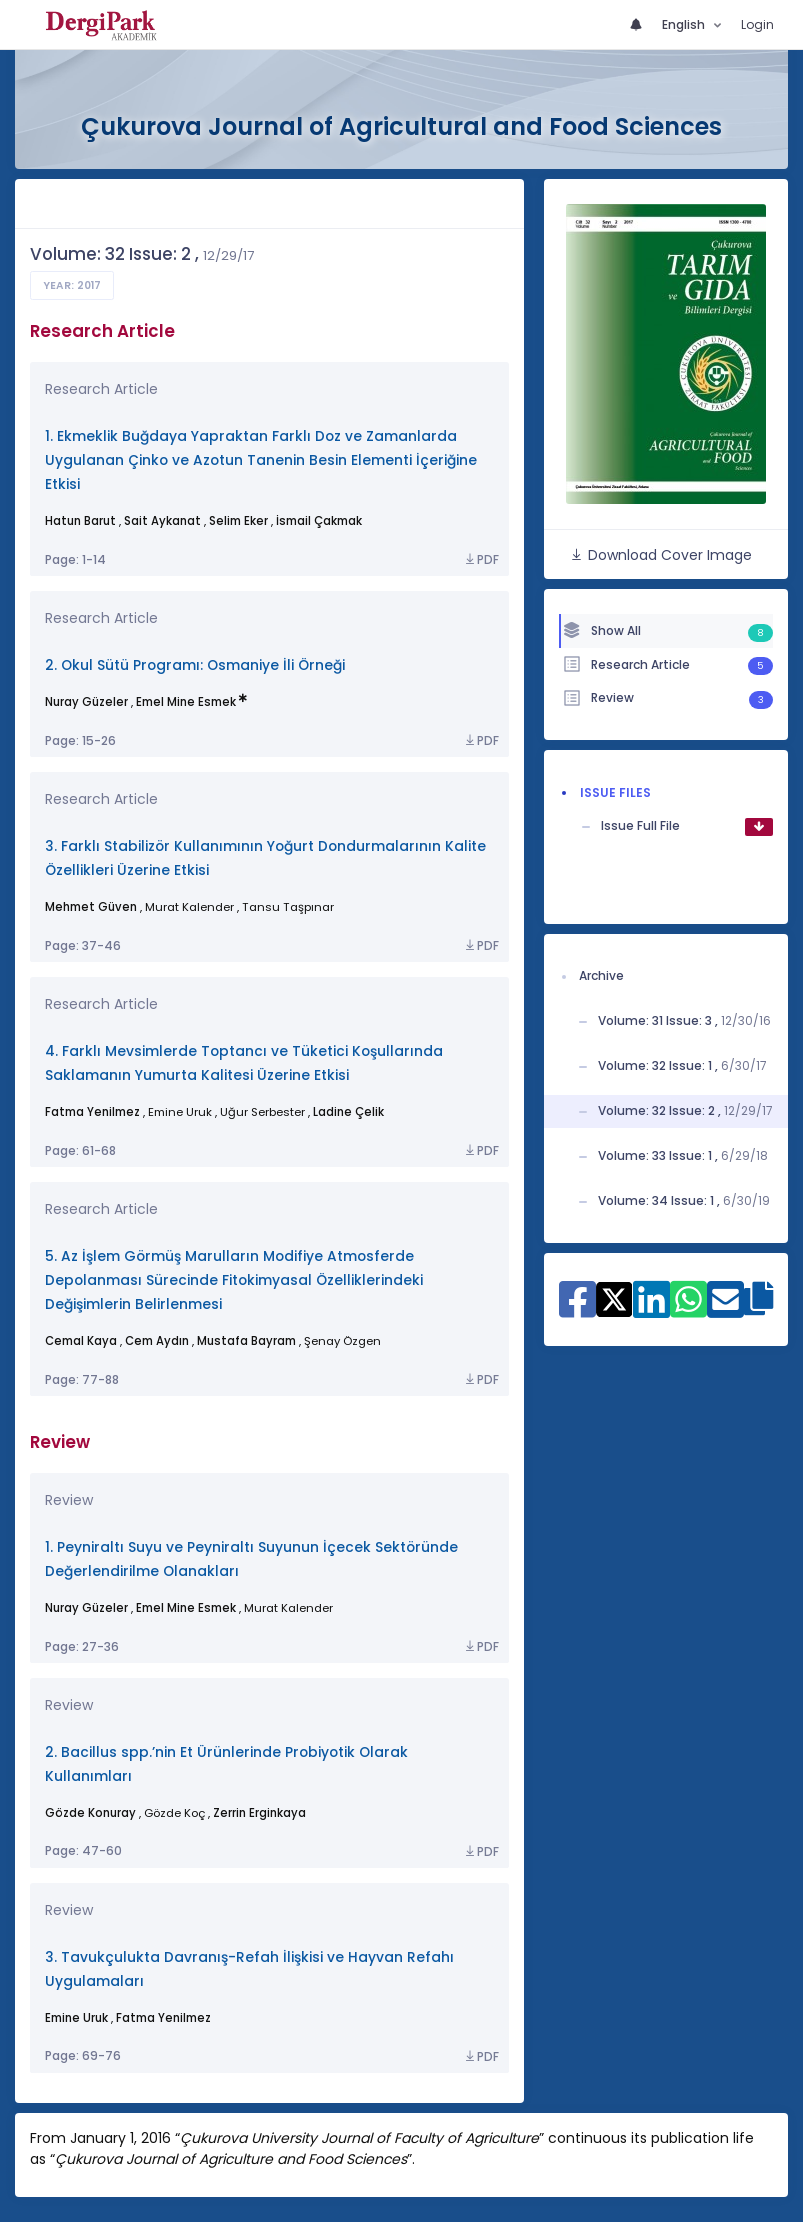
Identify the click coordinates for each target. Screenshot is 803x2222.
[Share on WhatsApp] (688, 1309)
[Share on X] (614, 1298)
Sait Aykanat (162, 521)
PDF (481, 560)
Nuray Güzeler (86, 702)
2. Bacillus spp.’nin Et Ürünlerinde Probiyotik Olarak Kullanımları (226, 1764)
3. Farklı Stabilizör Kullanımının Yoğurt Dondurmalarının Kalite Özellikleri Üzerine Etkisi (265, 858)
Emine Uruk (76, 2018)
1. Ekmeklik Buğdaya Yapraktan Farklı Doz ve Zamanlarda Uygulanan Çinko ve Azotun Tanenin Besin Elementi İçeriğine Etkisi (261, 460)
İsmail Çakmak (319, 521)
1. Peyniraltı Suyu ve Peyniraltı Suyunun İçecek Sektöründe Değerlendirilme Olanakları (251, 1559)
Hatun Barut (80, 521)
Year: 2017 (72, 285)
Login (757, 24)
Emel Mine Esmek (186, 702)
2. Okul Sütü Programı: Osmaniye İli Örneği (195, 665)
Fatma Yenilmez (92, 1112)
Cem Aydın (157, 1341)
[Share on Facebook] (577, 1309)
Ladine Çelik (348, 1112)
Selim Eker (238, 521)
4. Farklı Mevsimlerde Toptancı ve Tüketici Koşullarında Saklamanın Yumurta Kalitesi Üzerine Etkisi (244, 1063)
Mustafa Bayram (246, 1341)
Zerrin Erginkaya (259, 1813)
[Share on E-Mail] (725, 1309)
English (685, 24)
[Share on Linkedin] (651, 1309)
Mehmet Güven (91, 907)
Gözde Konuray (90, 1813)
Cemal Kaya (81, 1341)
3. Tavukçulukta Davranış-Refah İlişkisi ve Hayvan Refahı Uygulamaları (249, 1969)
